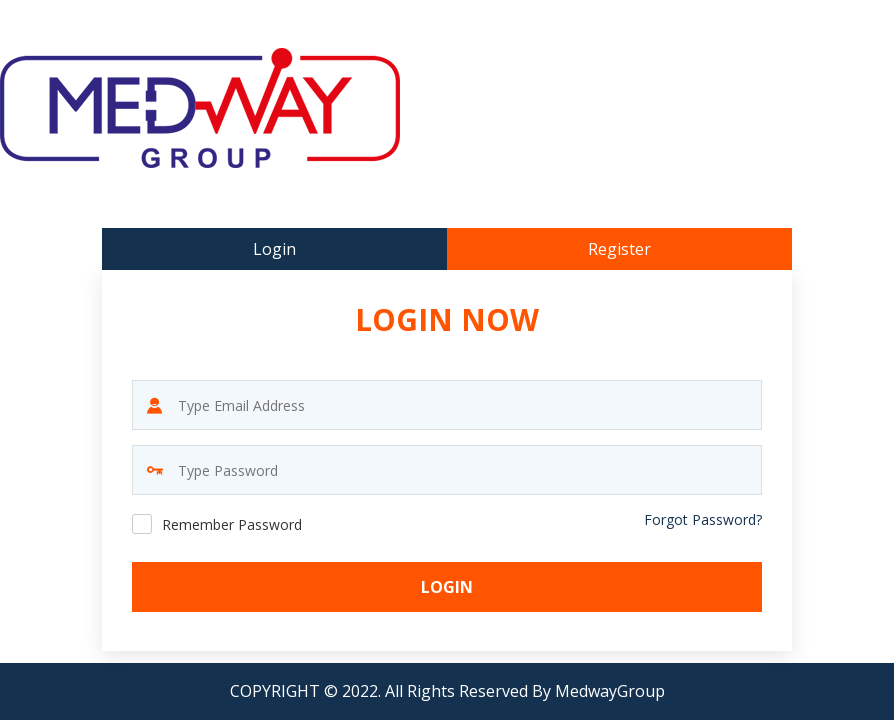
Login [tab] (274, 249)
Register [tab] (619, 249)
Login (447, 587)
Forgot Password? (703, 519)
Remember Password (232, 524)
